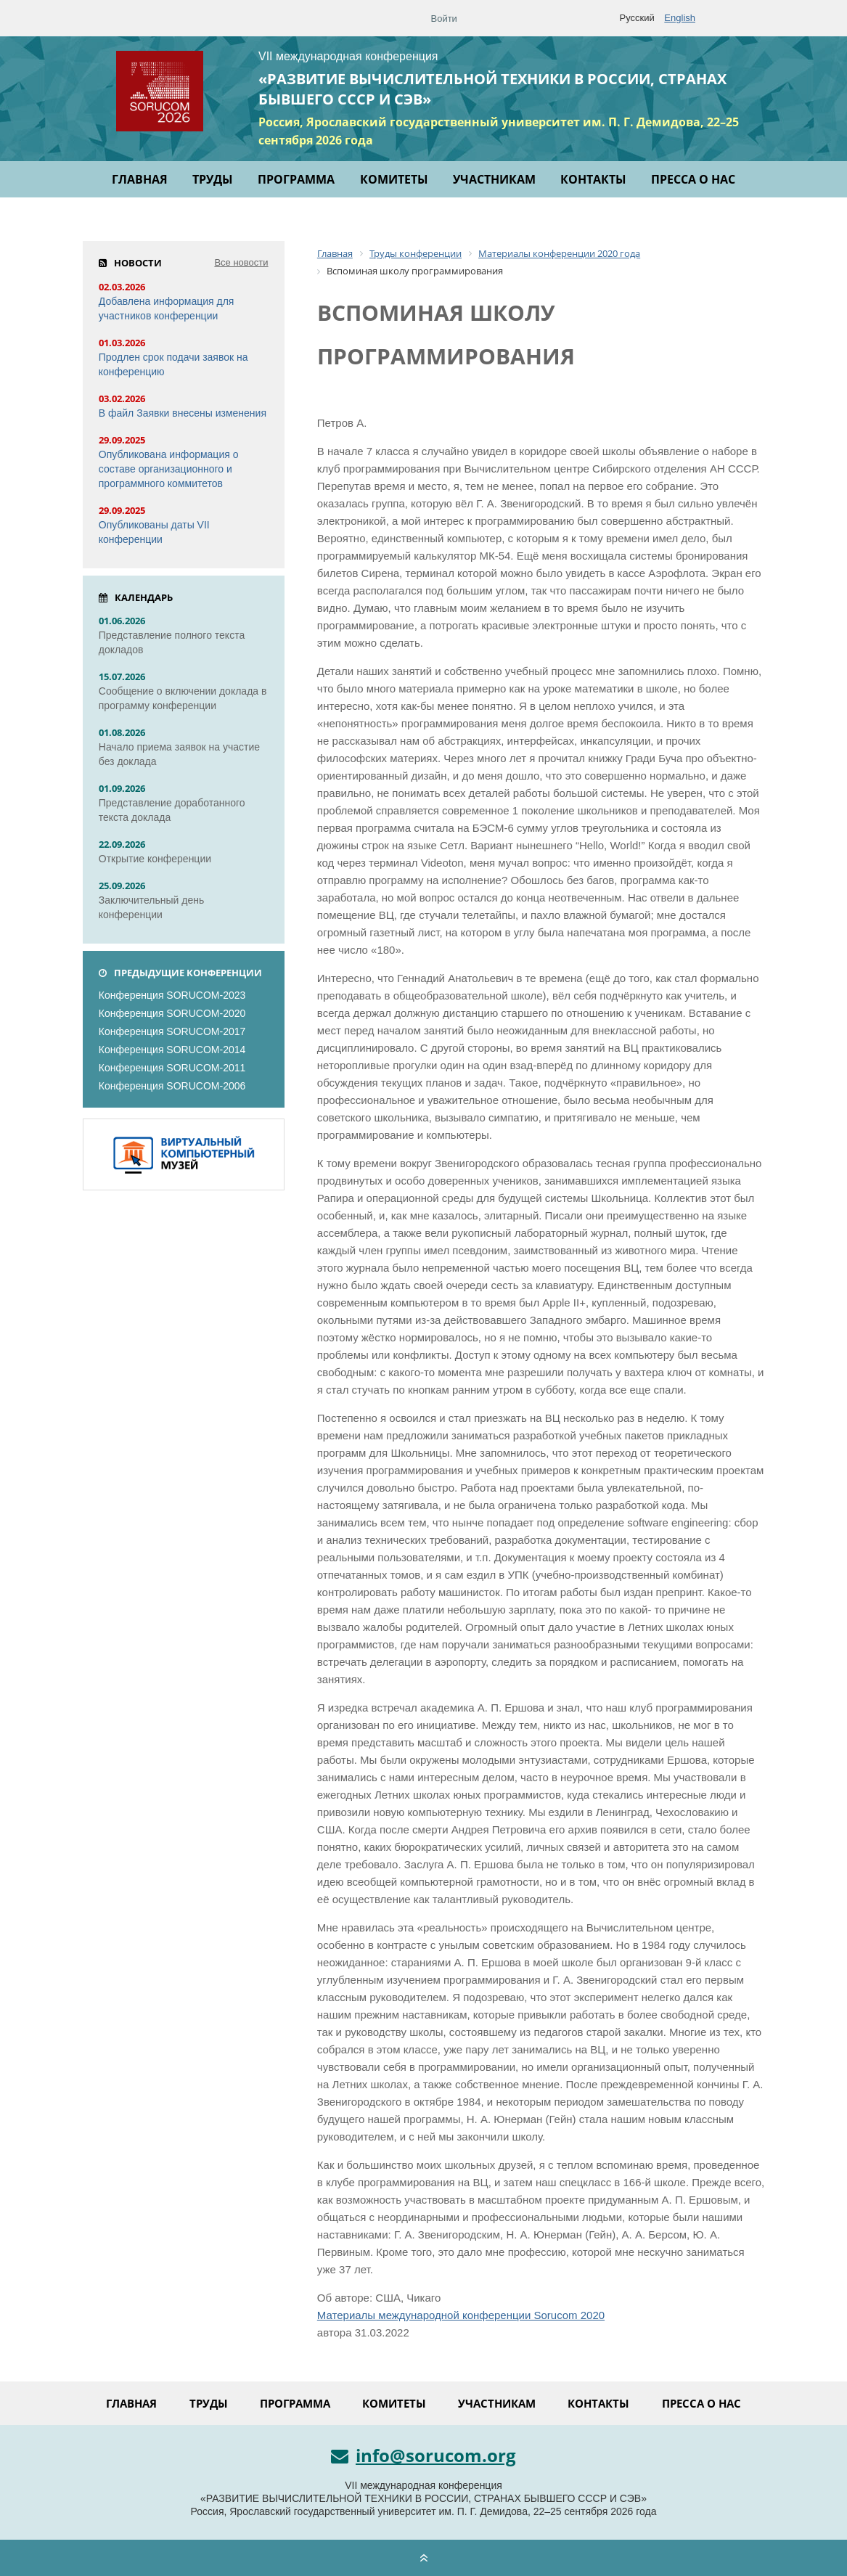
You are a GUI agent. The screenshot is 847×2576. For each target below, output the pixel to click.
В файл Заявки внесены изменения (182, 413)
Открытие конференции (155, 858)
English (679, 17)
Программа (296, 179)
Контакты (593, 179)
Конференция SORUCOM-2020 (172, 1013)
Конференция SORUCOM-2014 (172, 1049)
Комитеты (394, 179)
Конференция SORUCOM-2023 (172, 995)
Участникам (494, 179)
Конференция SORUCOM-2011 (172, 1068)
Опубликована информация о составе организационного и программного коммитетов (169, 469)
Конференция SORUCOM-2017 (172, 1031)
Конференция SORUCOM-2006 (172, 1086)
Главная (140, 179)
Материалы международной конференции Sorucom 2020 (461, 2315)
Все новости (241, 262)
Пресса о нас (693, 179)
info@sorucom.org (423, 2455)
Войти (444, 18)
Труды (212, 179)
